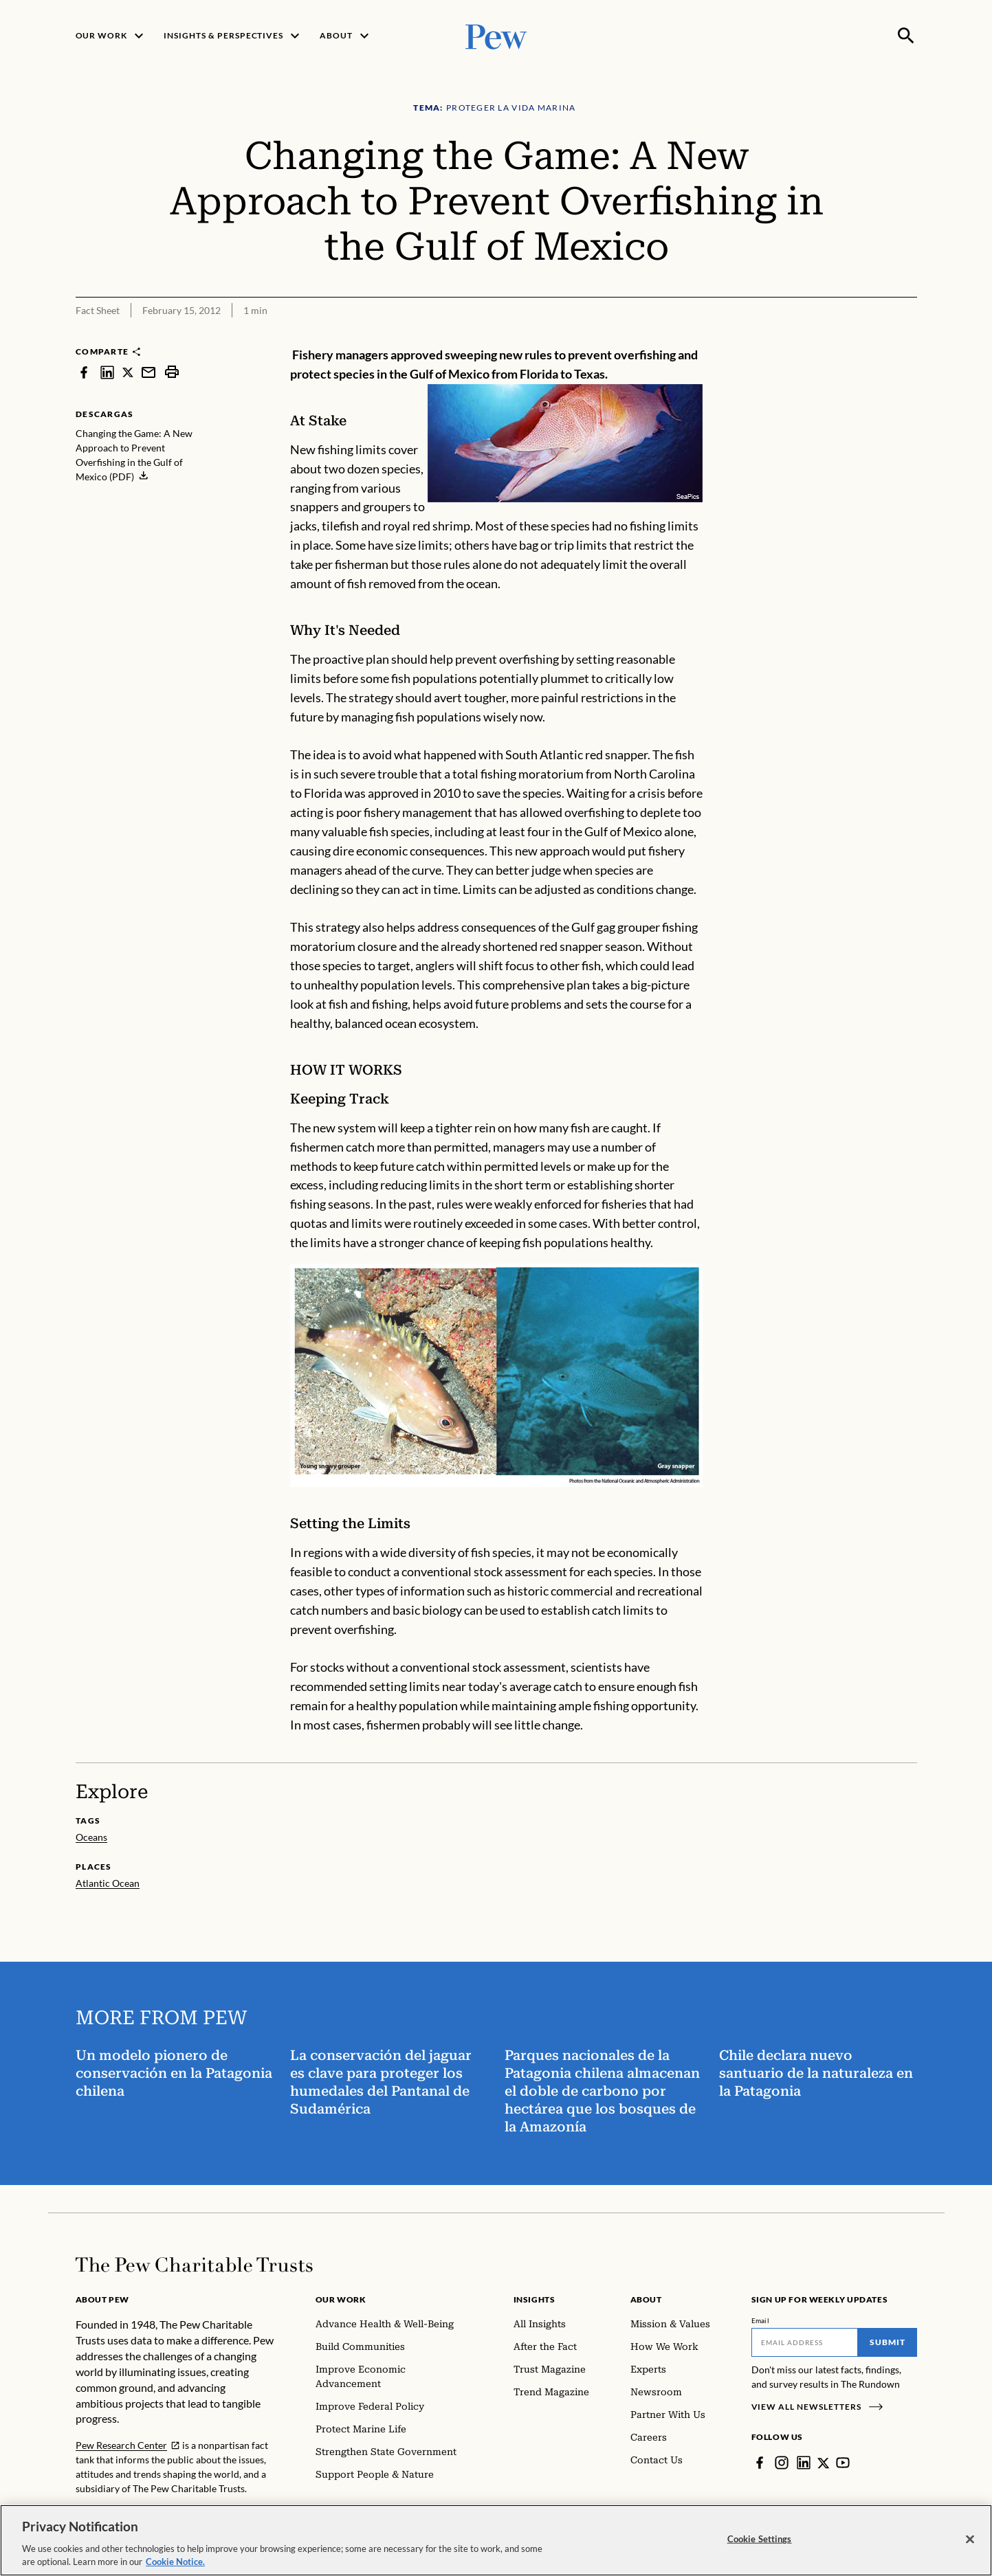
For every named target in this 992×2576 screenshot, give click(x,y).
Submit (887, 2342)
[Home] (194, 2264)
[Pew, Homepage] (496, 35)
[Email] (804, 2342)
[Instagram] (781, 2462)
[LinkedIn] (803, 2462)
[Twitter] (823, 2462)
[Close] (970, 2539)
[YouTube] (843, 2462)
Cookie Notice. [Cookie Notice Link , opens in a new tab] (175, 2561)
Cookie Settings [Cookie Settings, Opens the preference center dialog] (759, 2538)
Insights (534, 2299)
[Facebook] (759, 2462)
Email (760, 2320)
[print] (172, 372)
